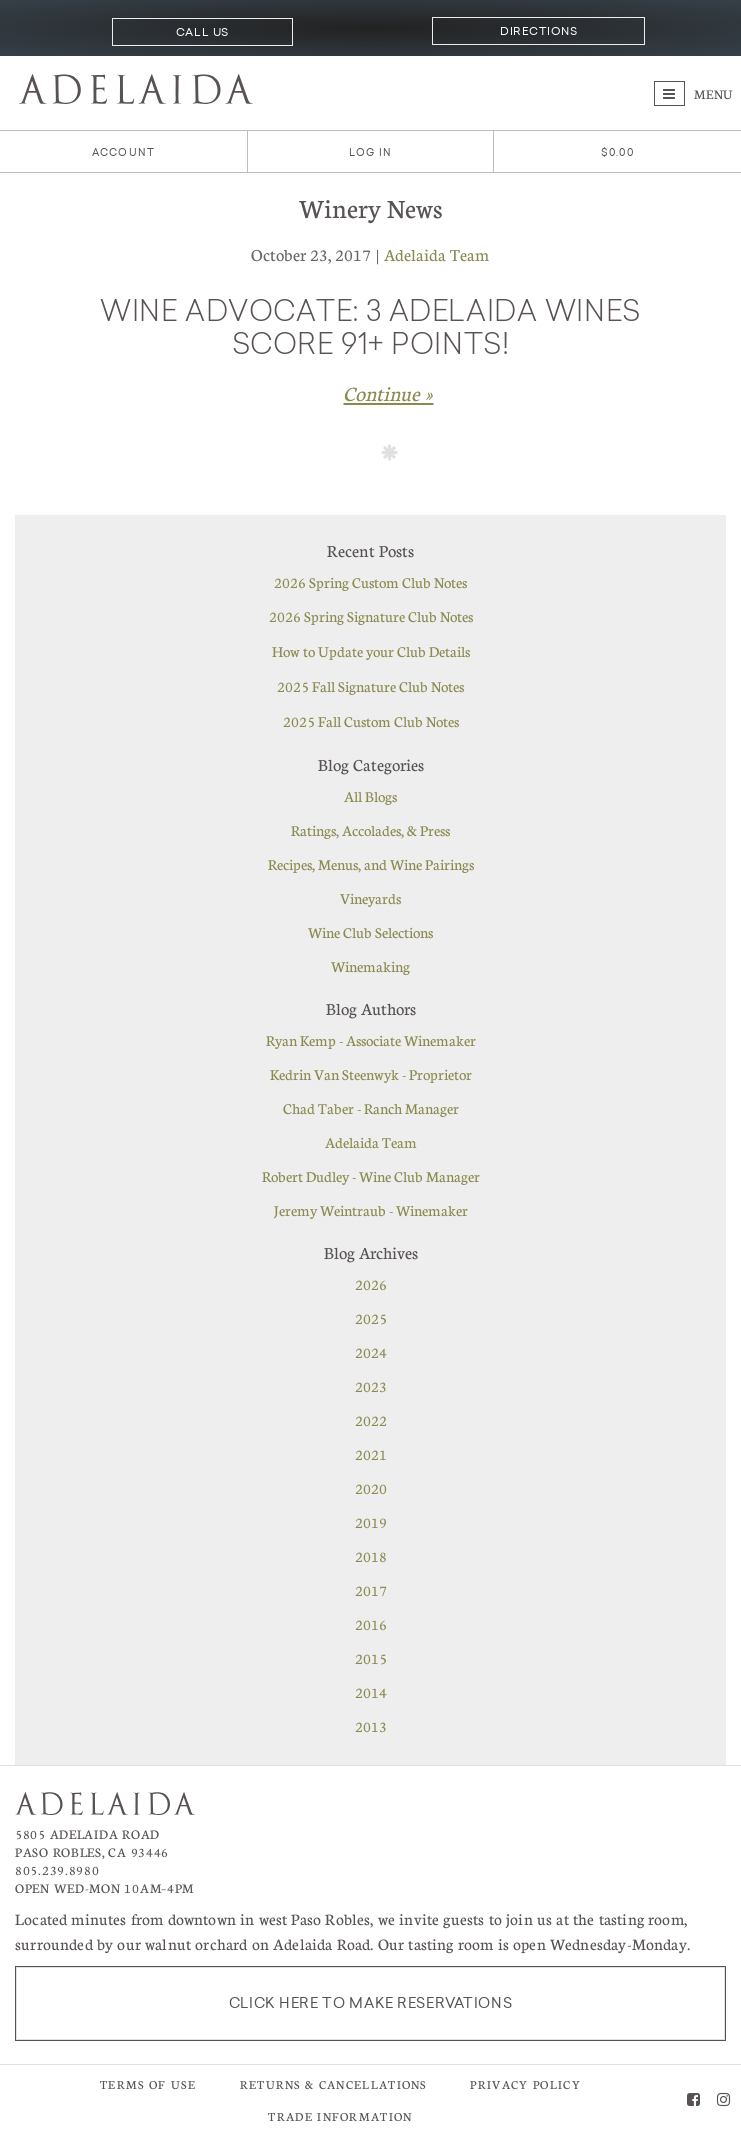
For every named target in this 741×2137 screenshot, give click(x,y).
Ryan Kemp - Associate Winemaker (371, 1040)
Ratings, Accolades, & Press (370, 830)
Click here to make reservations (371, 2003)
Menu (693, 93)
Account (123, 152)
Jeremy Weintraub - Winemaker (371, 1210)
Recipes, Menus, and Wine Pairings (371, 864)
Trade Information (340, 2116)
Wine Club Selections (370, 932)
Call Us (202, 32)
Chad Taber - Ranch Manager (371, 1108)
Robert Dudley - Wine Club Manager (371, 1176)
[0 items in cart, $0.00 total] (617, 152)
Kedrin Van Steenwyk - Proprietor (371, 1074)
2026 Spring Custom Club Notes (370, 582)
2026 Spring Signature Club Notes (371, 616)
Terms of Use (148, 2084)
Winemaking (370, 966)
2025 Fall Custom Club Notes (371, 721)
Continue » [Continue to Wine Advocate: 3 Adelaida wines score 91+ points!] (388, 393)
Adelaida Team (436, 254)
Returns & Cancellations (333, 2084)
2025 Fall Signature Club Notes (370, 686)
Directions (538, 31)
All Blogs (370, 796)
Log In (370, 152)
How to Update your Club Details (371, 651)
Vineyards (370, 898)
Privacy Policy (525, 2084)
